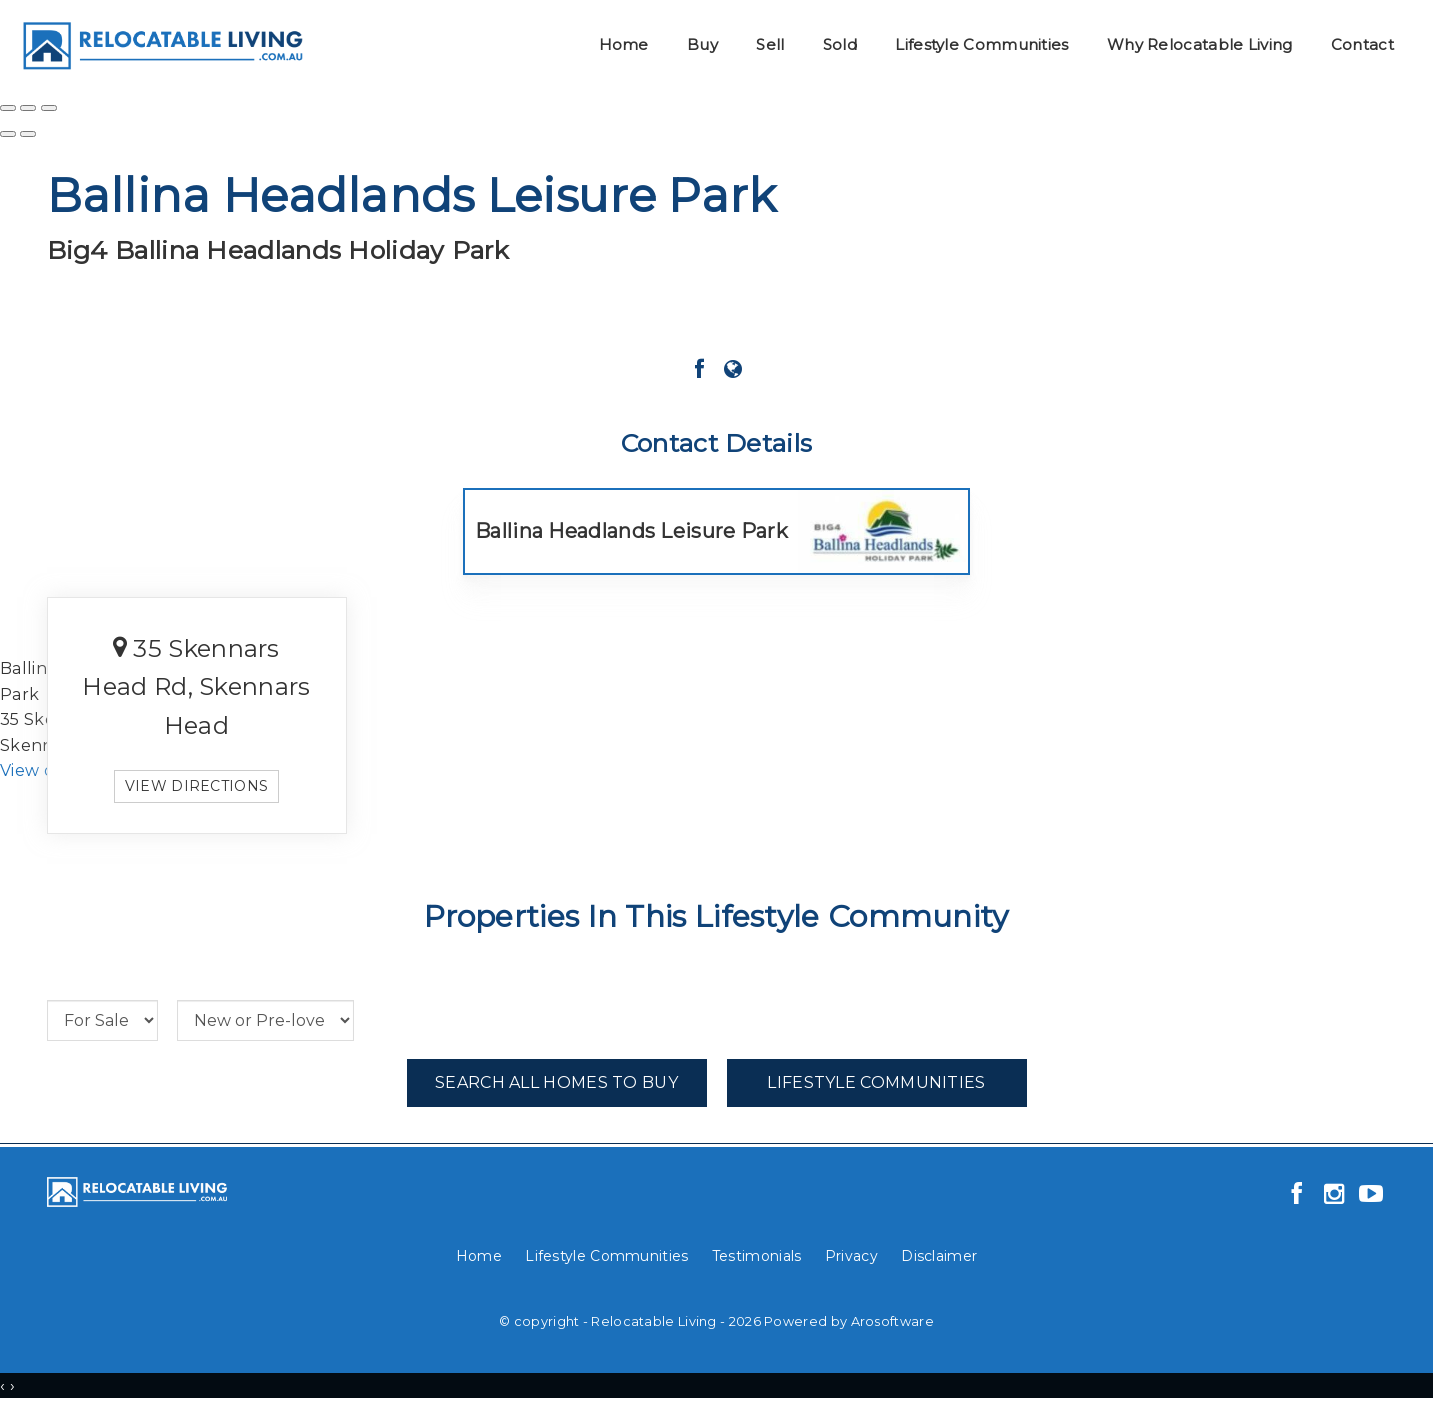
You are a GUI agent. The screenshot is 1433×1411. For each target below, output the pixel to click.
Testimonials (757, 1256)
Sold (840, 44)
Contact (1362, 44)
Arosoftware (892, 1321)
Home (624, 44)
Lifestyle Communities (981, 44)
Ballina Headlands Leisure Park (631, 531)
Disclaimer (939, 1256)
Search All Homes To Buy (556, 1082)
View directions (197, 786)
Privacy (851, 1256)
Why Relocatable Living (1200, 44)
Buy (702, 44)
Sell (770, 44)
